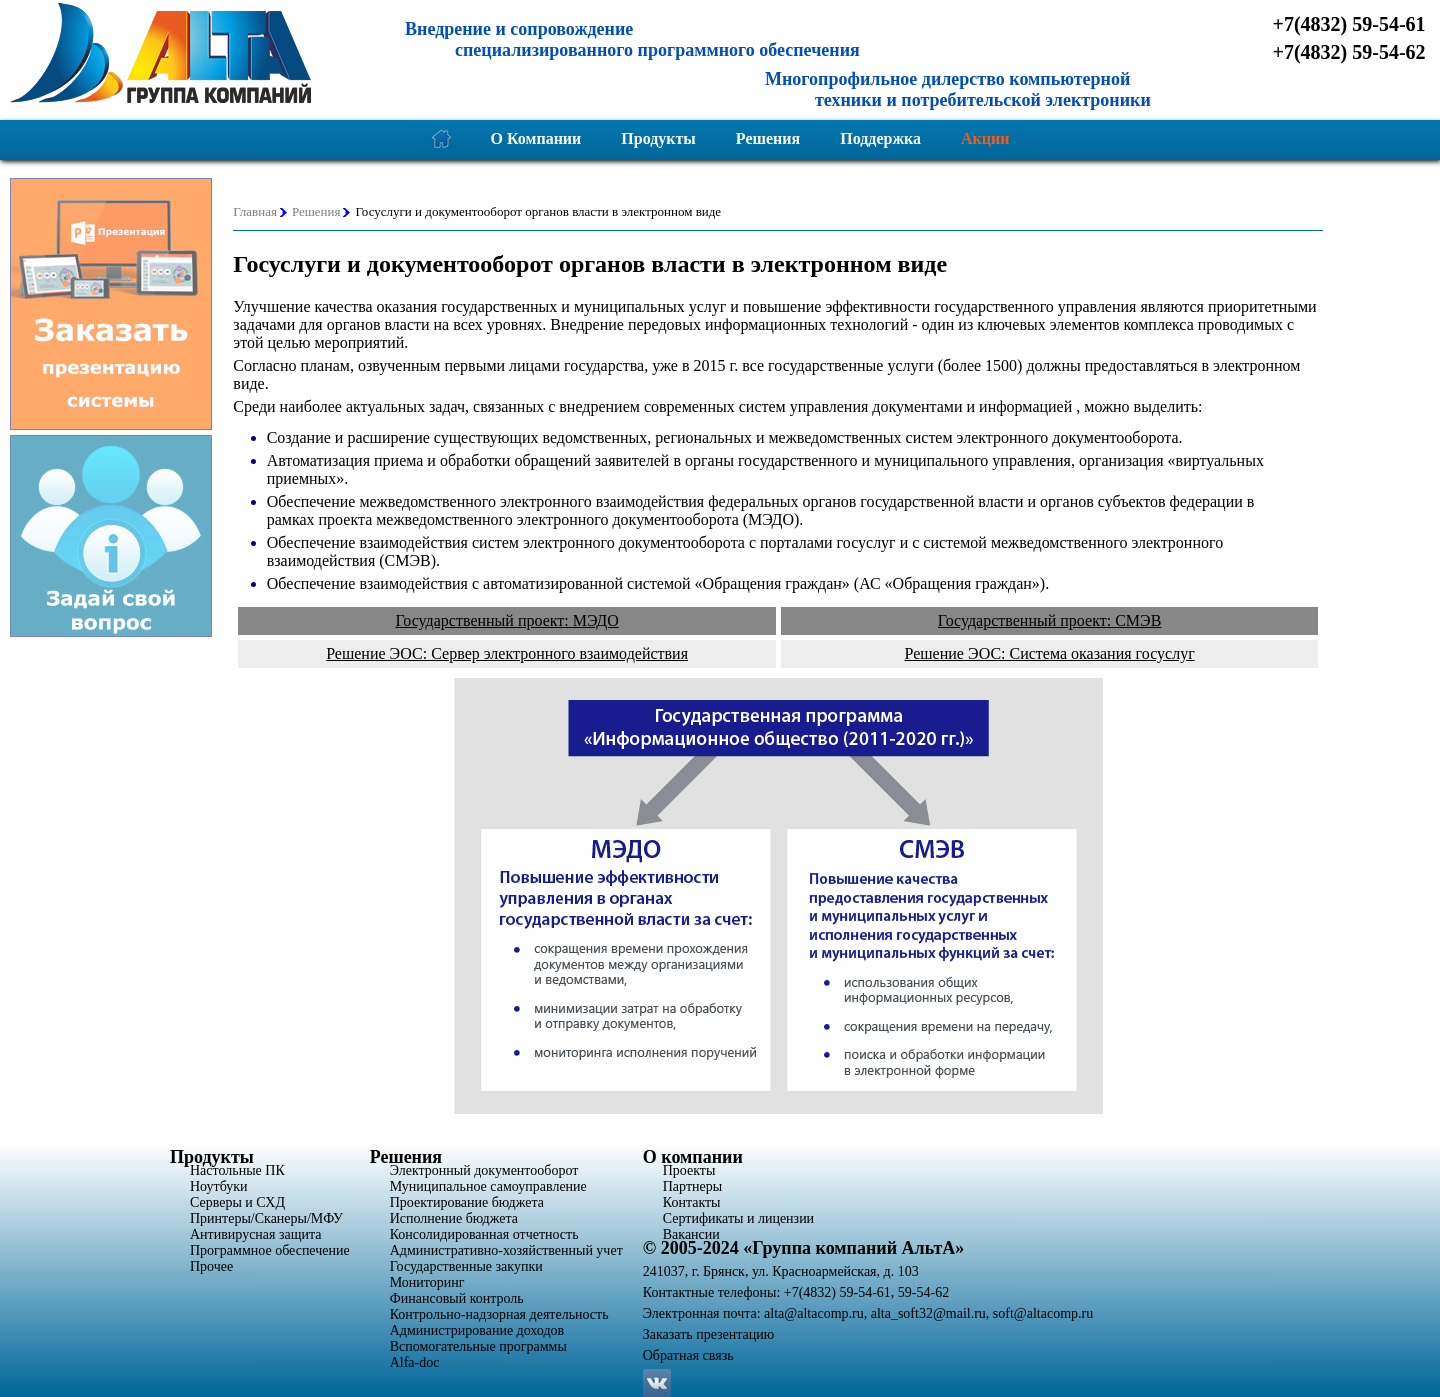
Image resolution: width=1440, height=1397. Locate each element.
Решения (768, 138)
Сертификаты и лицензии (738, 1218)
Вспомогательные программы (478, 1346)
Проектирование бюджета (467, 1202)
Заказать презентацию (708, 1334)
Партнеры (692, 1186)
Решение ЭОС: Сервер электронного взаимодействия (507, 653)
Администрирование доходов (477, 1330)
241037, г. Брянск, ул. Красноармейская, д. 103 (781, 1271)
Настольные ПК (237, 1170)
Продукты (658, 138)
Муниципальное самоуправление (488, 1186)
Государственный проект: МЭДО (506, 620)
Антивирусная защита (256, 1234)
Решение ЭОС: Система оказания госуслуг (1049, 653)
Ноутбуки (219, 1186)
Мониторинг (427, 1282)
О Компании (536, 138)
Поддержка (880, 138)
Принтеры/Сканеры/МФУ (266, 1218)
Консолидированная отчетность (484, 1234)
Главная (255, 211)
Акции (985, 138)
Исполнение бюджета (454, 1218)
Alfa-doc (415, 1362)
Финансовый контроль (457, 1298)
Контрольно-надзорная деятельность (499, 1314)
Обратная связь (688, 1355)
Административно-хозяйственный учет (506, 1250)
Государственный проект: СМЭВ (1049, 620)
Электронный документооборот (484, 1170)
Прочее (211, 1266)
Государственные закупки (466, 1266)
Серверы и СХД (237, 1202)
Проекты (689, 1170)
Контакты (692, 1202)
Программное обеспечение (270, 1250)
